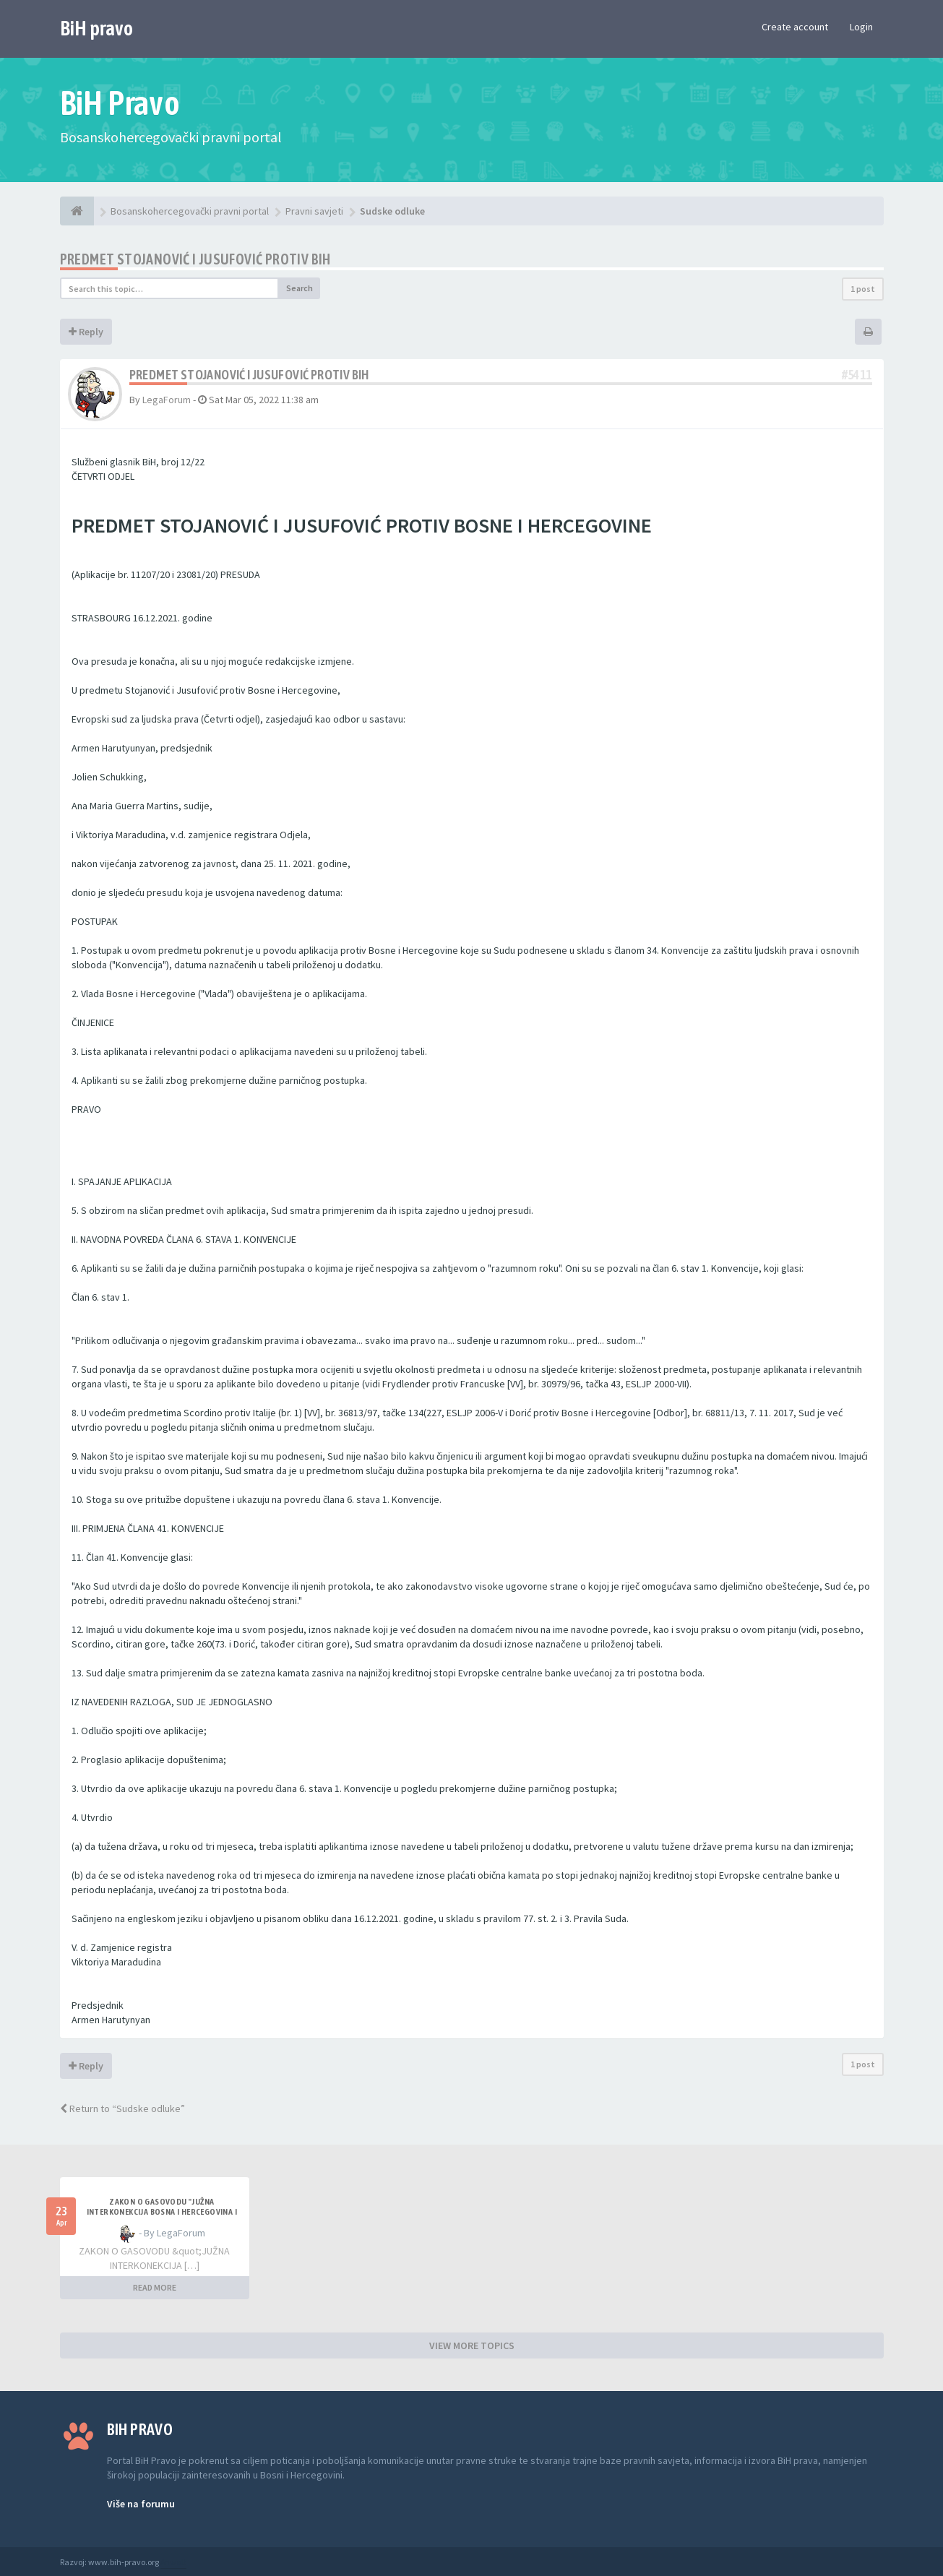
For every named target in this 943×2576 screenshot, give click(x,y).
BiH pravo (96, 28)
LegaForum (166, 399)
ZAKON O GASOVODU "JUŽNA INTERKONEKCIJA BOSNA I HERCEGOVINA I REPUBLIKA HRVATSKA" (162, 2212)
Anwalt (173, 2561)
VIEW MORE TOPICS (471, 2345)
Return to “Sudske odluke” (122, 2108)
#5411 (857, 374)
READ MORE (154, 2287)
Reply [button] (86, 331)
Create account (795, 26)
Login (861, 26)
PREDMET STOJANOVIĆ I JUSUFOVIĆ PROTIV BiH (195, 259)
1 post (863, 288)
